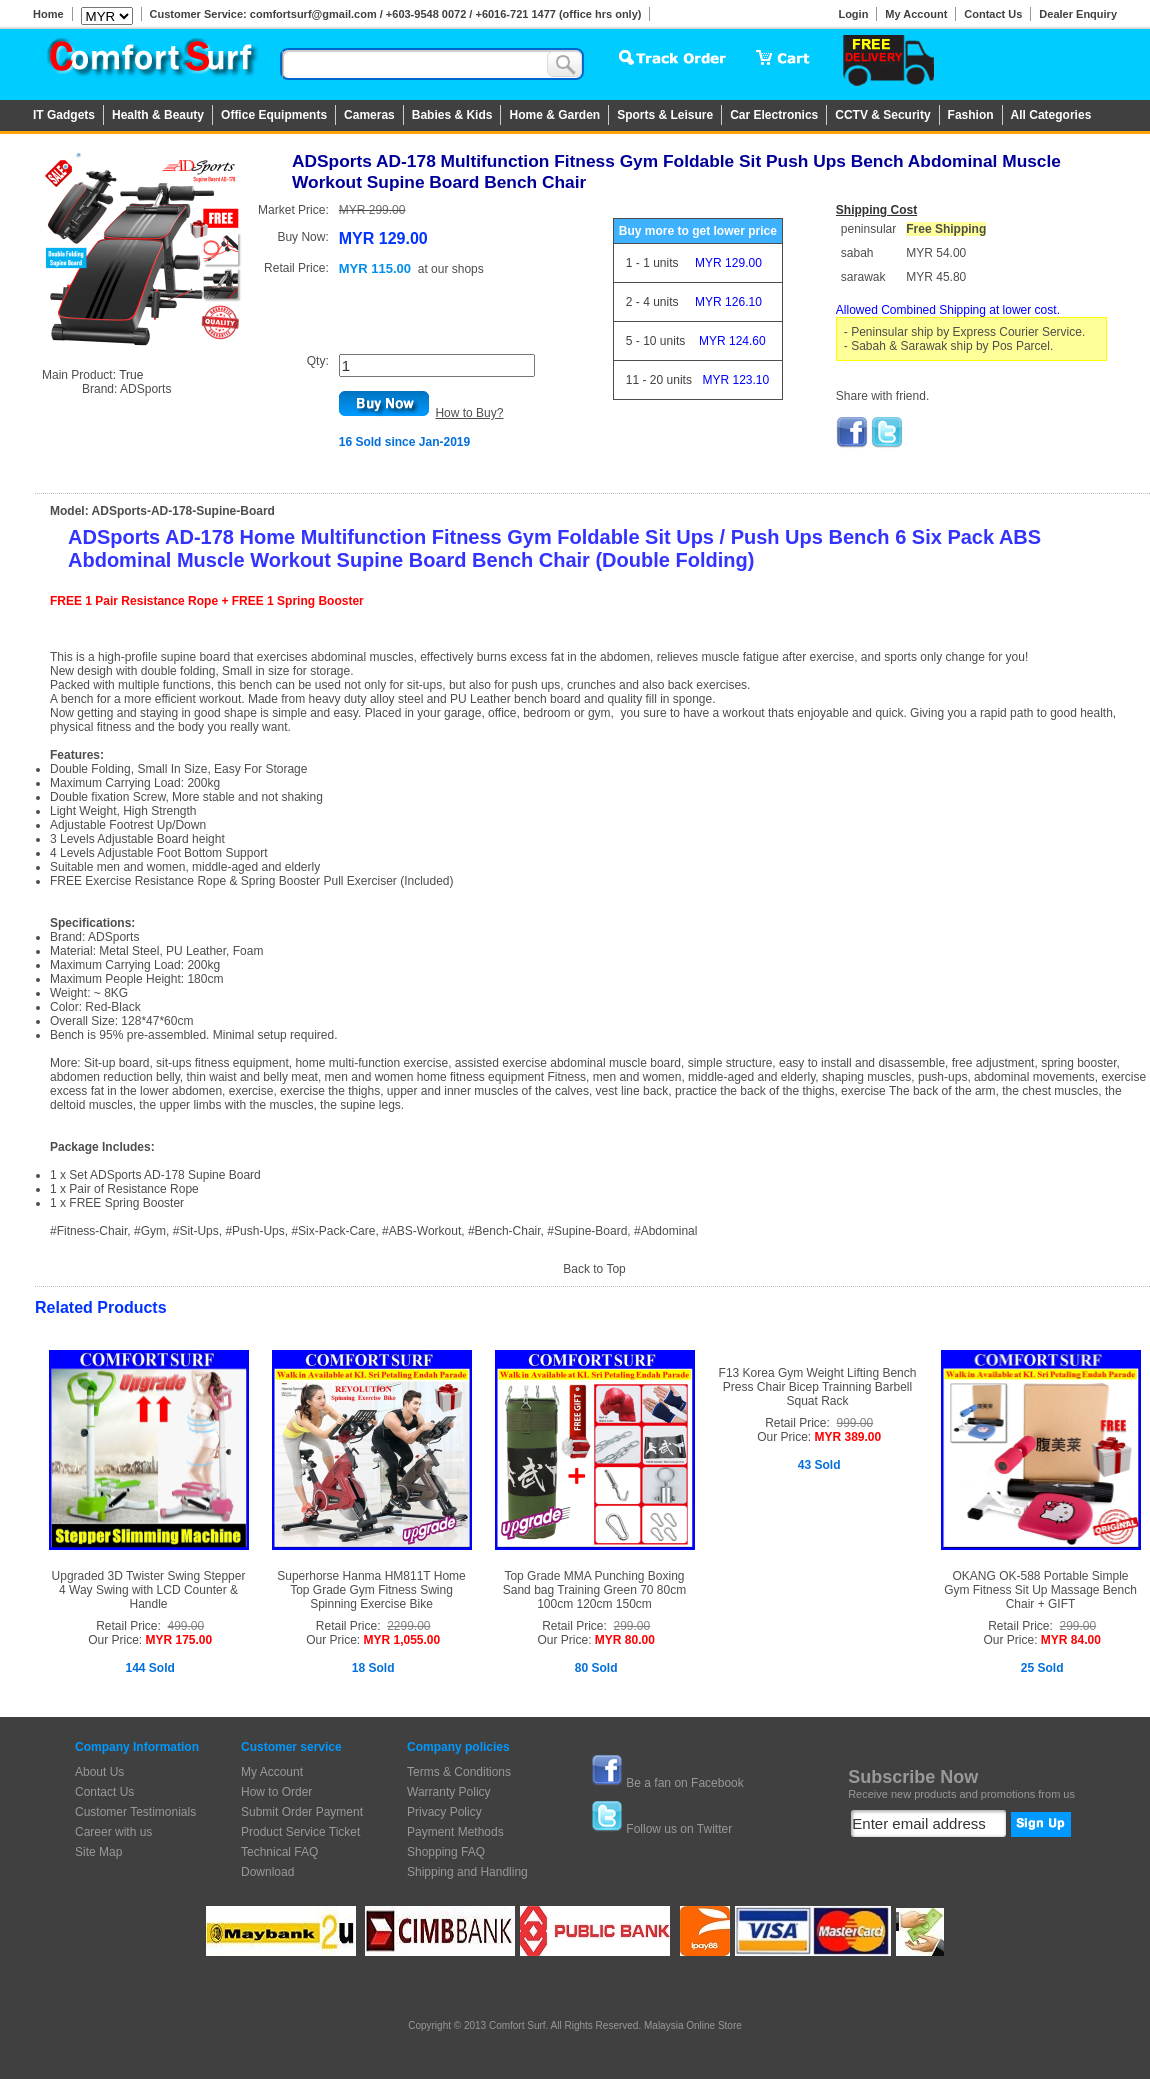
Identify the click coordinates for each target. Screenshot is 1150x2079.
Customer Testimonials (135, 1812)
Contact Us (993, 14)
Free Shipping (946, 229)
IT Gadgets (64, 115)
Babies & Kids (452, 115)
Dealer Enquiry (1078, 14)
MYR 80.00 (625, 1640)
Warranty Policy (449, 1792)
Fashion (971, 115)
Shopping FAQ (446, 1852)
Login (853, 14)
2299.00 (408, 1626)
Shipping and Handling (467, 1872)
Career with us (113, 1832)
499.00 (186, 1626)
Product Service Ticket (300, 1832)
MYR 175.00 (178, 1640)
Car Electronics (774, 115)
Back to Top (594, 1269)
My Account (916, 14)
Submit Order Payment (302, 1812)
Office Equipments (274, 115)
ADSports (145, 389)
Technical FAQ (279, 1852)
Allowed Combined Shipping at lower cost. (948, 310)
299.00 (632, 1626)
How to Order (276, 1792)
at (451, 269)
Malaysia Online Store (693, 2025)
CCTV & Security (882, 115)
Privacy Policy (444, 1812)
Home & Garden (554, 115)
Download (267, 1872)
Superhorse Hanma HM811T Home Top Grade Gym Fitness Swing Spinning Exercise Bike (371, 1590)
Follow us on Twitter (679, 1829)
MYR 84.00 (1071, 1640)
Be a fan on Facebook (684, 1783)
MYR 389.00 (847, 1437)
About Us (99, 1772)
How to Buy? (469, 413)
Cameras (369, 115)
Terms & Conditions (459, 1772)
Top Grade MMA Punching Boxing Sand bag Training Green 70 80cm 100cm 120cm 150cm (594, 1590)
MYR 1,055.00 (401, 1640)
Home (48, 14)
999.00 (855, 1423)
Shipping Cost (876, 210)
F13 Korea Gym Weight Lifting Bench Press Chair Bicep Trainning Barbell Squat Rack (818, 1387)
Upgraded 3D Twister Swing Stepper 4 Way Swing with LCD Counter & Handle (149, 1590)
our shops (457, 269)
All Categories (1051, 115)
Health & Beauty (158, 115)
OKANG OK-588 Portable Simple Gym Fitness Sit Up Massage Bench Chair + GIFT (1040, 1590)
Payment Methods (455, 1832)
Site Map (98, 1852)
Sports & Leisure (665, 115)
